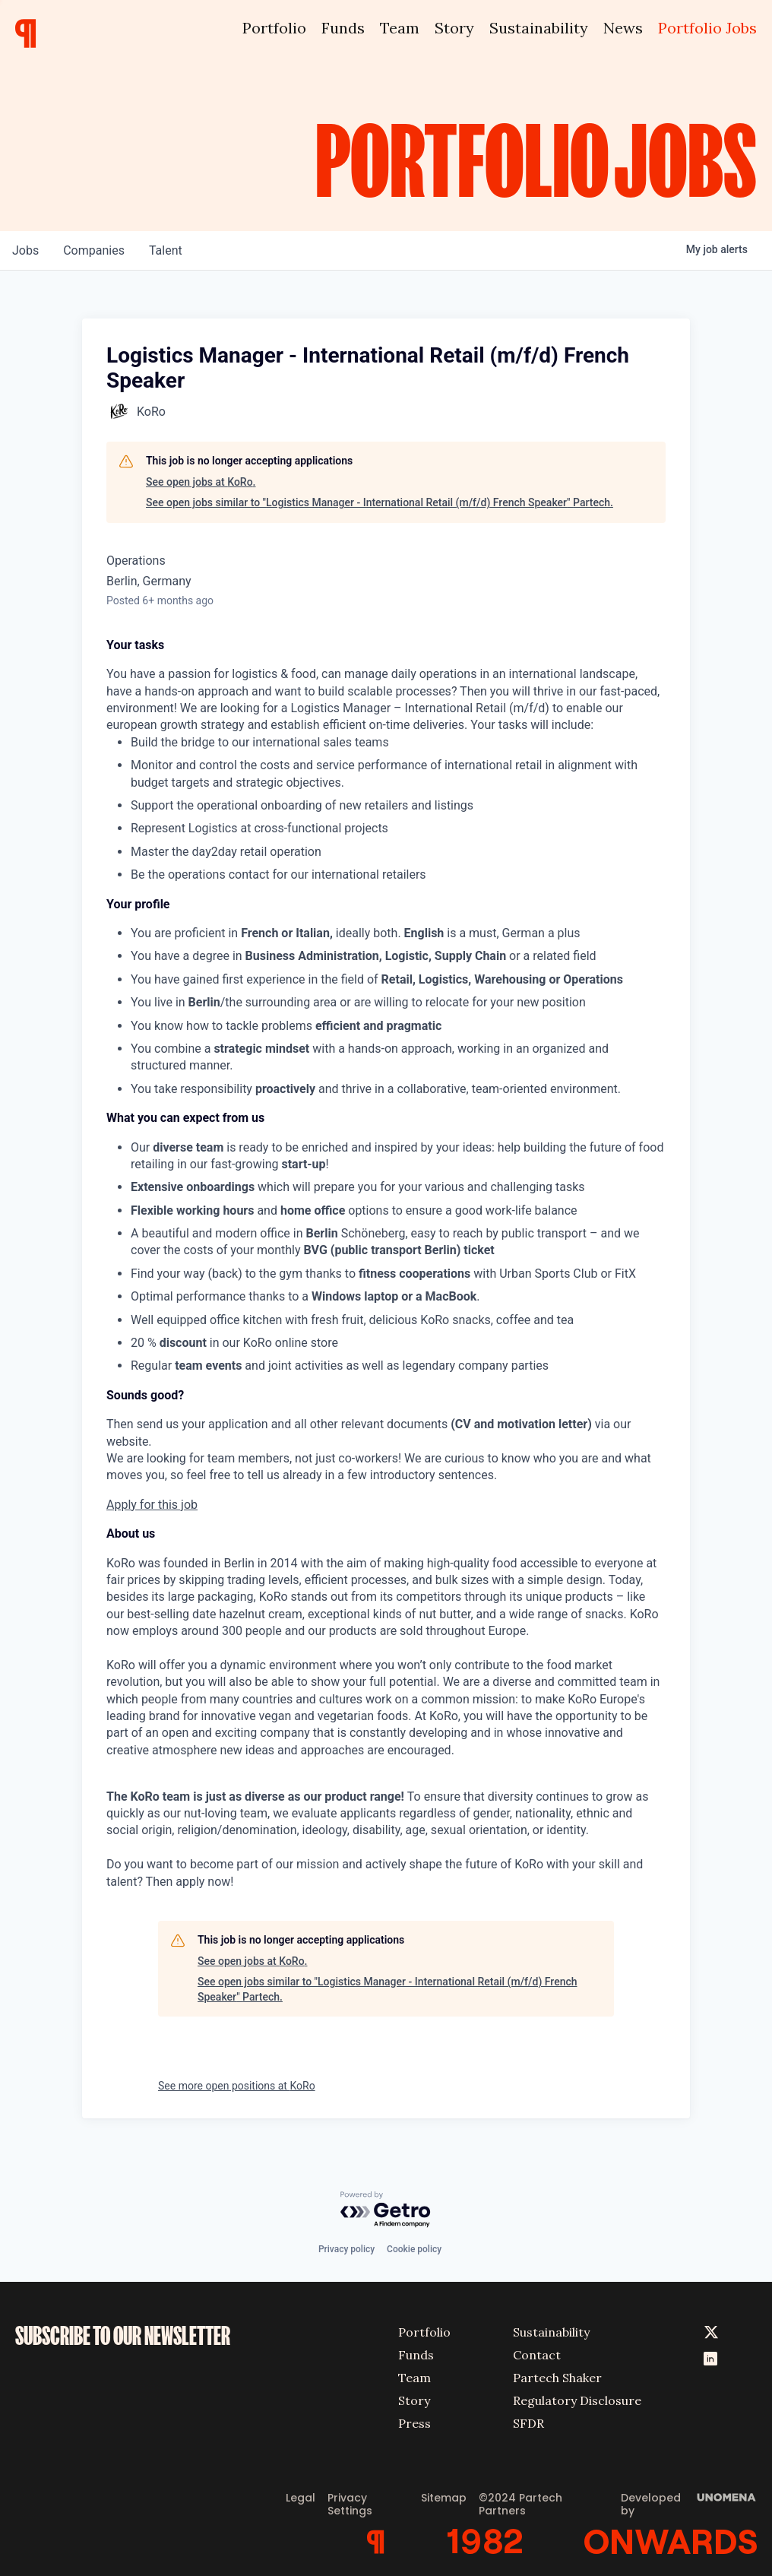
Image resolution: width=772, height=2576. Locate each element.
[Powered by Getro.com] (386, 2210)
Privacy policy (346, 2249)
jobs (25, 250)
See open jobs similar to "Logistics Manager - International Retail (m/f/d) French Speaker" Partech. (379, 502)
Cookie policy (414, 2249)
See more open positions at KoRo (236, 2086)
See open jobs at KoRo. (201, 482)
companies (94, 250)
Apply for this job (152, 1504)
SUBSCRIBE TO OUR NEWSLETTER (122, 2335)
